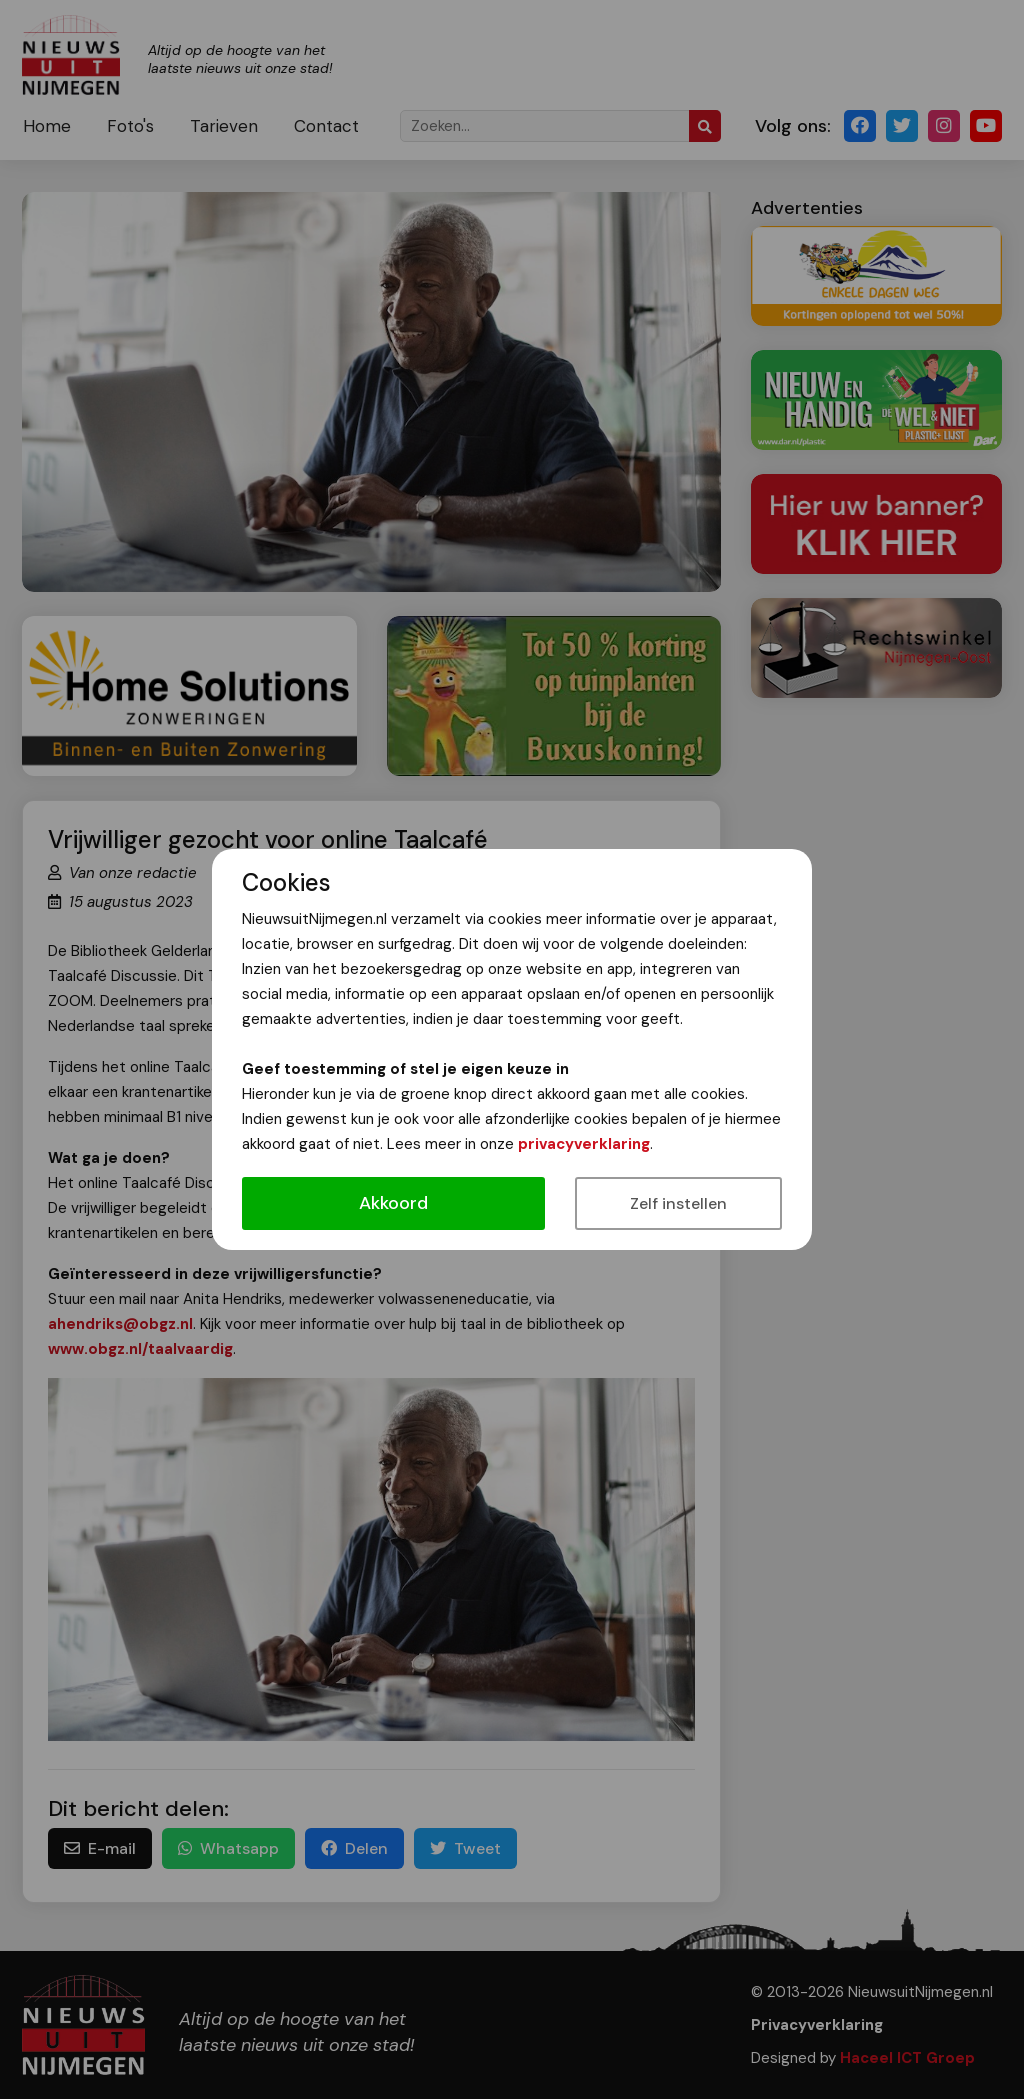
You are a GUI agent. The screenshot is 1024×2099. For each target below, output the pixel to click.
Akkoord (393, 1203)
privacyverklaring (584, 1144)
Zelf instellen (678, 1203)
